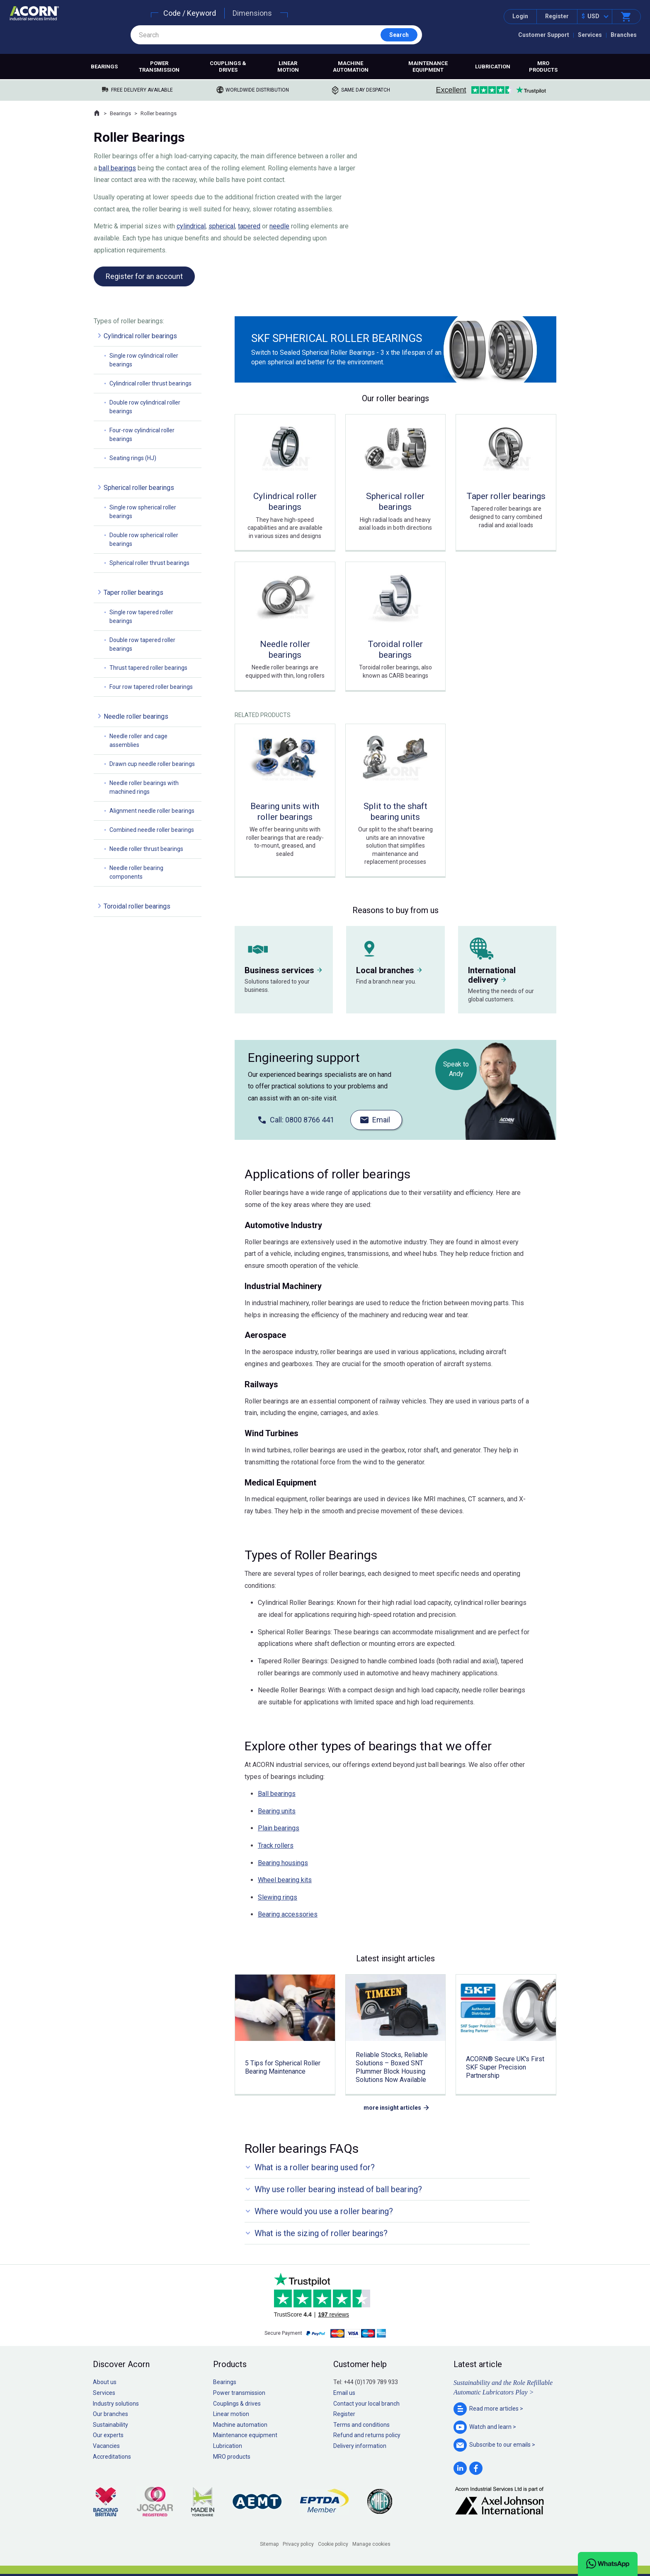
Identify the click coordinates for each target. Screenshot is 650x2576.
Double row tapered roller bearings (142, 644)
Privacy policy (298, 2544)
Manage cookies (371, 2544)
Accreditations (112, 2456)
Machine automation (351, 66)
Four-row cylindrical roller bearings (142, 434)
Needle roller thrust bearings (146, 849)
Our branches (110, 2414)
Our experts (108, 2435)
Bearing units (277, 1811)
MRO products (543, 66)
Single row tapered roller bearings (141, 616)
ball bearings (117, 168)
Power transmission (159, 66)
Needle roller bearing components (136, 872)
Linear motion (288, 66)
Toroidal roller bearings (137, 906)
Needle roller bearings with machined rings (144, 787)
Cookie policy (333, 2544)
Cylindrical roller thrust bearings (150, 383)
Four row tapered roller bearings (151, 686)
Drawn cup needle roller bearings (152, 764)
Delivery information (359, 2446)
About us (104, 2382)
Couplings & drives (228, 66)
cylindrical (191, 226)
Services (590, 35)
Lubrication (492, 66)
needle (279, 226)
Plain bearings (278, 1828)
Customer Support (543, 35)
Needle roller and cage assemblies (138, 740)
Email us (344, 2392)
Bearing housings (283, 1863)
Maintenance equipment (428, 66)
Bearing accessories (288, 1914)
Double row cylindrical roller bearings (144, 406)
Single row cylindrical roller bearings (143, 360)
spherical (222, 226)
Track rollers (275, 1845)
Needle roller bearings (136, 716)
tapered (249, 226)
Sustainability (110, 2424)
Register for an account (144, 276)
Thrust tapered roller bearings (148, 667)
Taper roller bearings (133, 592)
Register (557, 16)
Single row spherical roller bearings (142, 511)
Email (381, 1119)
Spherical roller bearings (139, 488)
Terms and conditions (361, 2424)
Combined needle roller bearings (151, 829)
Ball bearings (277, 1794)
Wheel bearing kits (285, 1880)
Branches (624, 35)
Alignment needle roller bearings (151, 810)
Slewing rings (277, 1897)
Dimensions (252, 13)
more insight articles (392, 2107)
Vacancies (106, 2446)
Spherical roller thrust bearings (149, 563)
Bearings (104, 66)
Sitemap (269, 2544)
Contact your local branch (366, 2403)
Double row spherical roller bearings (143, 539)
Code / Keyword (189, 13)
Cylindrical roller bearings (140, 336)
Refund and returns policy (366, 2435)
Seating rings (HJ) (132, 458)
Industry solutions (116, 2403)
